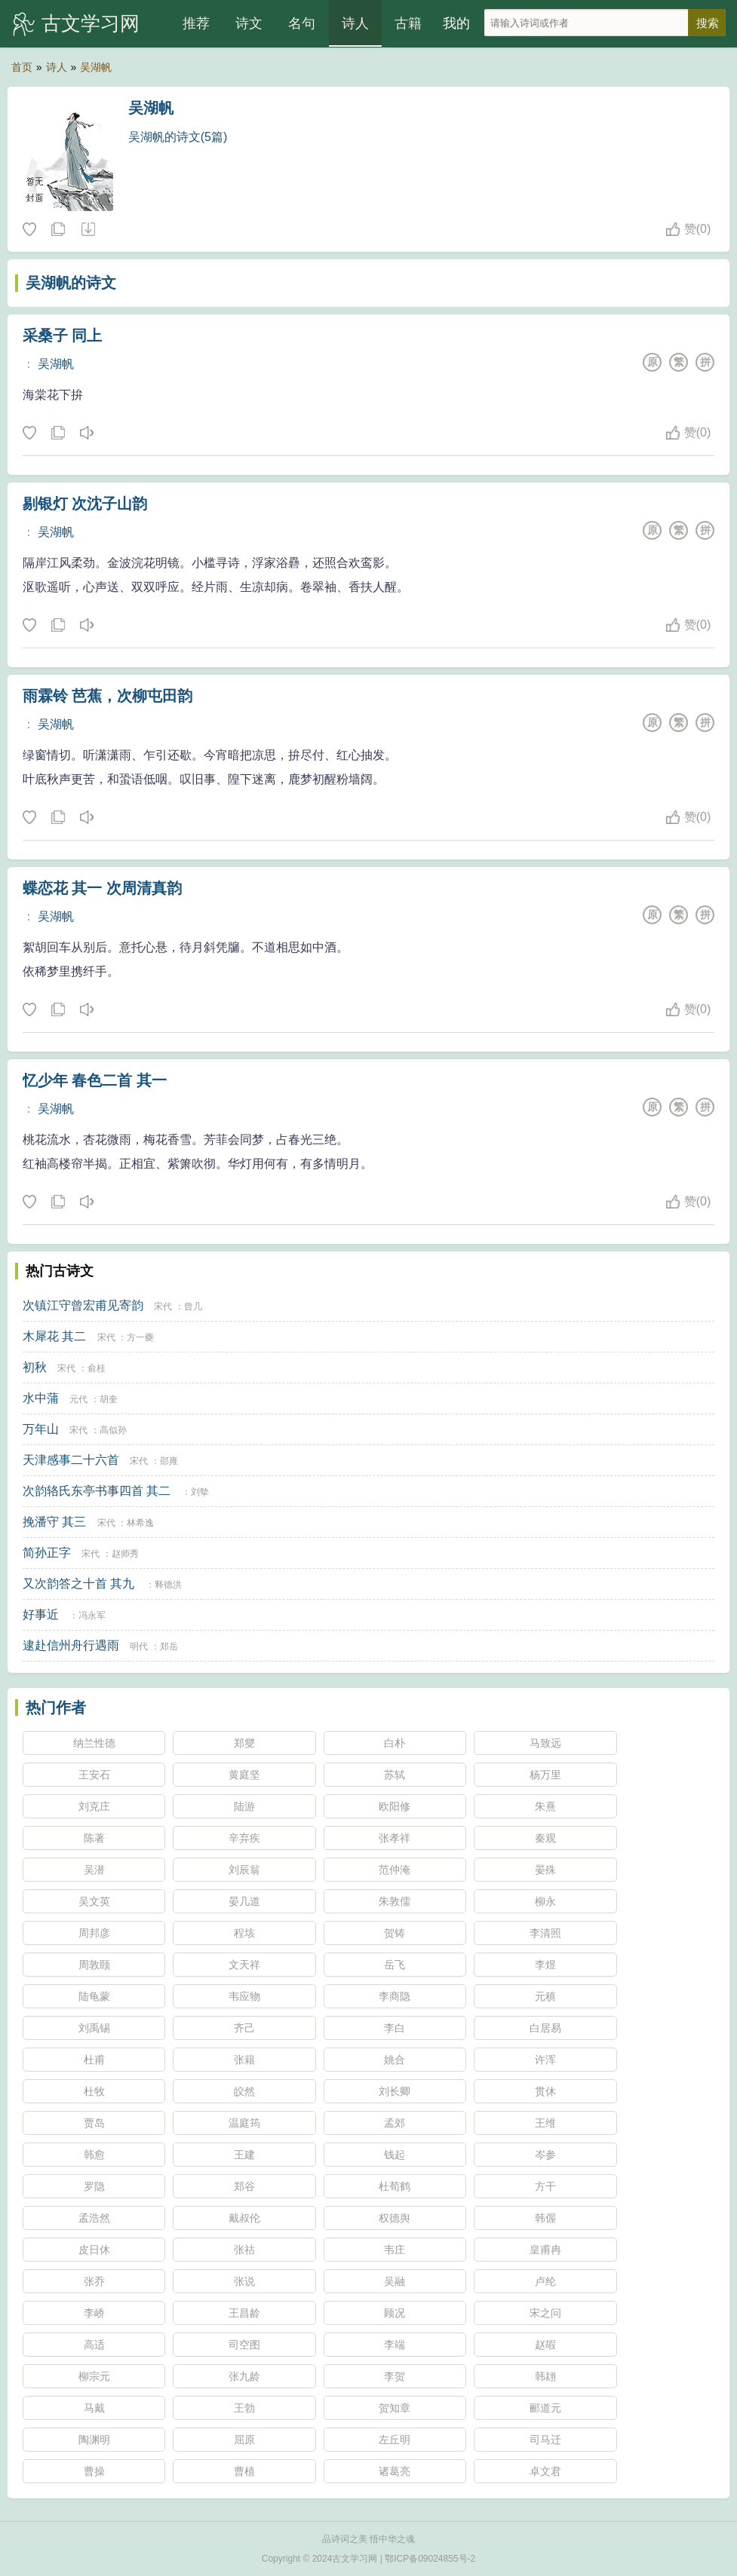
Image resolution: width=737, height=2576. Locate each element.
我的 (456, 23)
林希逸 (140, 1523)
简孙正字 (47, 1552)
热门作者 (56, 1707)
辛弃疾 (244, 1838)
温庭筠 (244, 2123)
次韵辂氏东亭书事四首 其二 (96, 1490)
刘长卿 (394, 2091)
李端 (394, 2345)
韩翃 (545, 2376)
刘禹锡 (94, 2028)
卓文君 (545, 2471)
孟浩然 (94, 2218)
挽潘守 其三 (54, 1521)
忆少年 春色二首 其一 (95, 1080)
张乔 (94, 2281)
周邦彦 (94, 1933)
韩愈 (94, 2155)
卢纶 (545, 2281)
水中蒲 (41, 1398)
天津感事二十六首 (71, 1459)
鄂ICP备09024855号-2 (430, 2558)
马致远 (545, 1743)
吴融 (394, 2281)
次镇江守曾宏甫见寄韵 (83, 1305)
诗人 (355, 23)
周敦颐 (94, 1965)
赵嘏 (545, 2345)
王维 (545, 2123)
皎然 (244, 2091)
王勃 (244, 2408)
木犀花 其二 (54, 1336)
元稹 (545, 1996)
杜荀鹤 (394, 2186)
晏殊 (545, 1870)
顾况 (394, 2313)
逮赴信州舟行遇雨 (71, 1645)
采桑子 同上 (63, 335)
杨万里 (545, 1775)
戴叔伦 (244, 2218)
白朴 (394, 1743)
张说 (244, 2281)
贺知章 (394, 2408)
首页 (21, 67)
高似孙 (113, 1430)
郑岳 (169, 1646)
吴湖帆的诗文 (71, 282)
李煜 (545, 1965)
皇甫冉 (545, 2250)
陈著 (94, 1838)
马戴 (94, 2408)
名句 (301, 23)
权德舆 (394, 2218)
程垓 (244, 1933)
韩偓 (545, 2218)
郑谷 (244, 2186)
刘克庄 (94, 1806)
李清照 (545, 1933)
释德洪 (168, 1584)
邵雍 (169, 1461)
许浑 (545, 2060)
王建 (244, 2155)
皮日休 (94, 2250)
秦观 (545, 1838)
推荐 (196, 23)
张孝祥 (394, 1838)
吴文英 (94, 1901)
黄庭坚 (244, 1775)
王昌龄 (244, 2313)
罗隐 (94, 2186)
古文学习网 (90, 23)
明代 (139, 1646)
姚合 (394, 2060)
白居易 (545, 2028)
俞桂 (97, 1368)
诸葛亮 (394, 2471)
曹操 (94, 2471)
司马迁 (545, 2440)
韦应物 (244, 1996)
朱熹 (545, 1806)
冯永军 (92, 1615)
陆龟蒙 (94, 1996)
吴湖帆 (96, 67)
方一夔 (140, 1337)
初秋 (35, 1367)
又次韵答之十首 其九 (78, 1583)
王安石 (94, 1775)
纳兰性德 (94, 1743)
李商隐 (394, 1996)
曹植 (244, 2471)
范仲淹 (394, 1870)
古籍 (408, 23)
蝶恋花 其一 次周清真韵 (102, 888)
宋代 (163, 1306)
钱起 (394, 2155)
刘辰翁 (244, 1870)
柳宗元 (94, 2376)
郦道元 (545, 2408)
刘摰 (200, 1492)
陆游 (244, 1806)
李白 (394, 2028)
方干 (545, 2186)
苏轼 (394, 1775)
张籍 (244, 2060)
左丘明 (394, 2440)
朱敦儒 (394, 1901)
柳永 (545, 1901)
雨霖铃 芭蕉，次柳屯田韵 (108, 696)
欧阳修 (394, 1806)
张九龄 (244, 2376)
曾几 (193, 1306)
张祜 (244, 2250)
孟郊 (394, 2123)
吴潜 (94, 1870)
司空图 (244, 2345)
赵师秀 (125, 1553)
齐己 (244, 2028)
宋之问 (545, 2313)
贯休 (545, 2091)
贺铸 (394, 1933)
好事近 (41, 1614)
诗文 (249, 23)
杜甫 (94, 2060)
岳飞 (394, 1965)
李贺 (394, 2376)
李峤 (94, 2313)
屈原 (244, 2440)
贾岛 (94, 2123)
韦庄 (394, 2250)
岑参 (545, 2155)
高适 (94, 2345)
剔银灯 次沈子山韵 (85, 503)
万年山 (41, 1429)
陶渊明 (94, 2440)
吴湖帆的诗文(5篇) (178, 136)
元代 (78, 1399)
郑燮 (244, 1743)
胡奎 (109, 1399)
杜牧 (94, 2091)
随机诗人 (87, 229)
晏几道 (244, 1901)
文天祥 (244, 1965)
